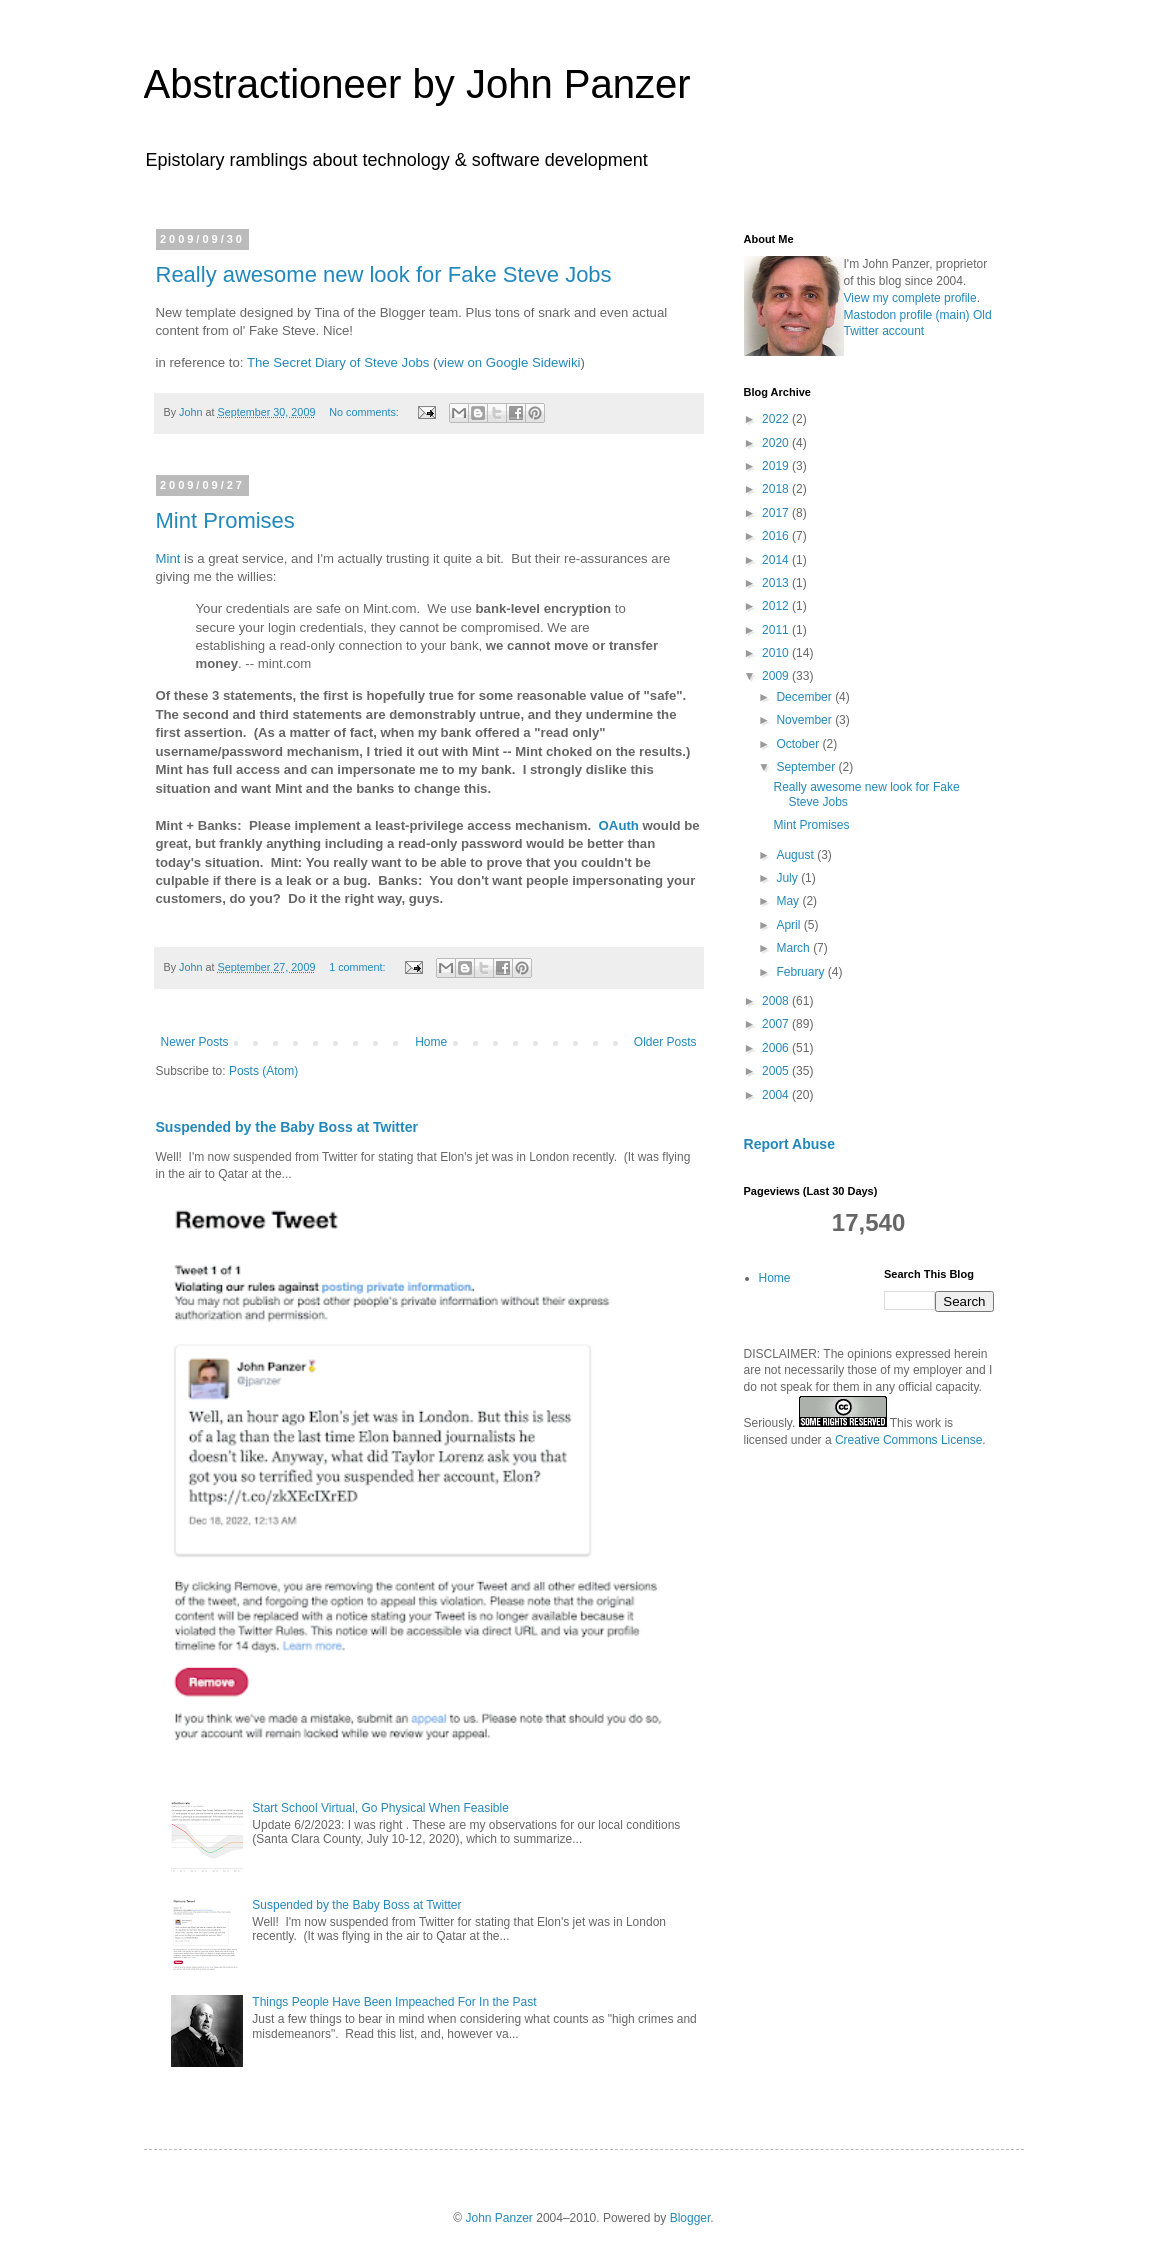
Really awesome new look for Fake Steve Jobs (384, 274)
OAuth (619, 825)
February (801, 972)
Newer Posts (195, 1042)
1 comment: (358, 967)
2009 (777, 676)
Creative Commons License (908, 1440)
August (796, 855)
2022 (777, 419)
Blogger (690, 2218)
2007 (777, 1024)
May (789, 901)
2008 (777, 1001)
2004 (777, 1095)
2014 (777, 560)
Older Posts (665, 1042)
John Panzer (498, 2218)
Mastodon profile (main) (907, 315)
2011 (777, 630)
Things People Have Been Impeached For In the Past (394, 2002)
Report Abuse (789, 1144)
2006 (777, 1048)
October (799, 744)
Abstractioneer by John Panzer (417, 84)
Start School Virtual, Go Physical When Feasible (380, 1808)
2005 (777, 1071)
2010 (777, 653)
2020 (777, 443)
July (788, 878)
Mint (168, 558)
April (789, 925)
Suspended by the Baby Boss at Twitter (287, 1127)
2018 (777, 489)
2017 (777, 513)
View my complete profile (910, 298)
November (805, 720)
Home (431, 1042)
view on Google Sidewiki (508, 362)
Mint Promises (225, 520)
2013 (777, 583)
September (807, 767)
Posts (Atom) (263, 1071)
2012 (777, 606)
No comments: (365, 412)
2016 (777, 536)
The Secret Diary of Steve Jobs (338, 362)
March (794, 948)
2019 (777, 466)
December (805, 697)
